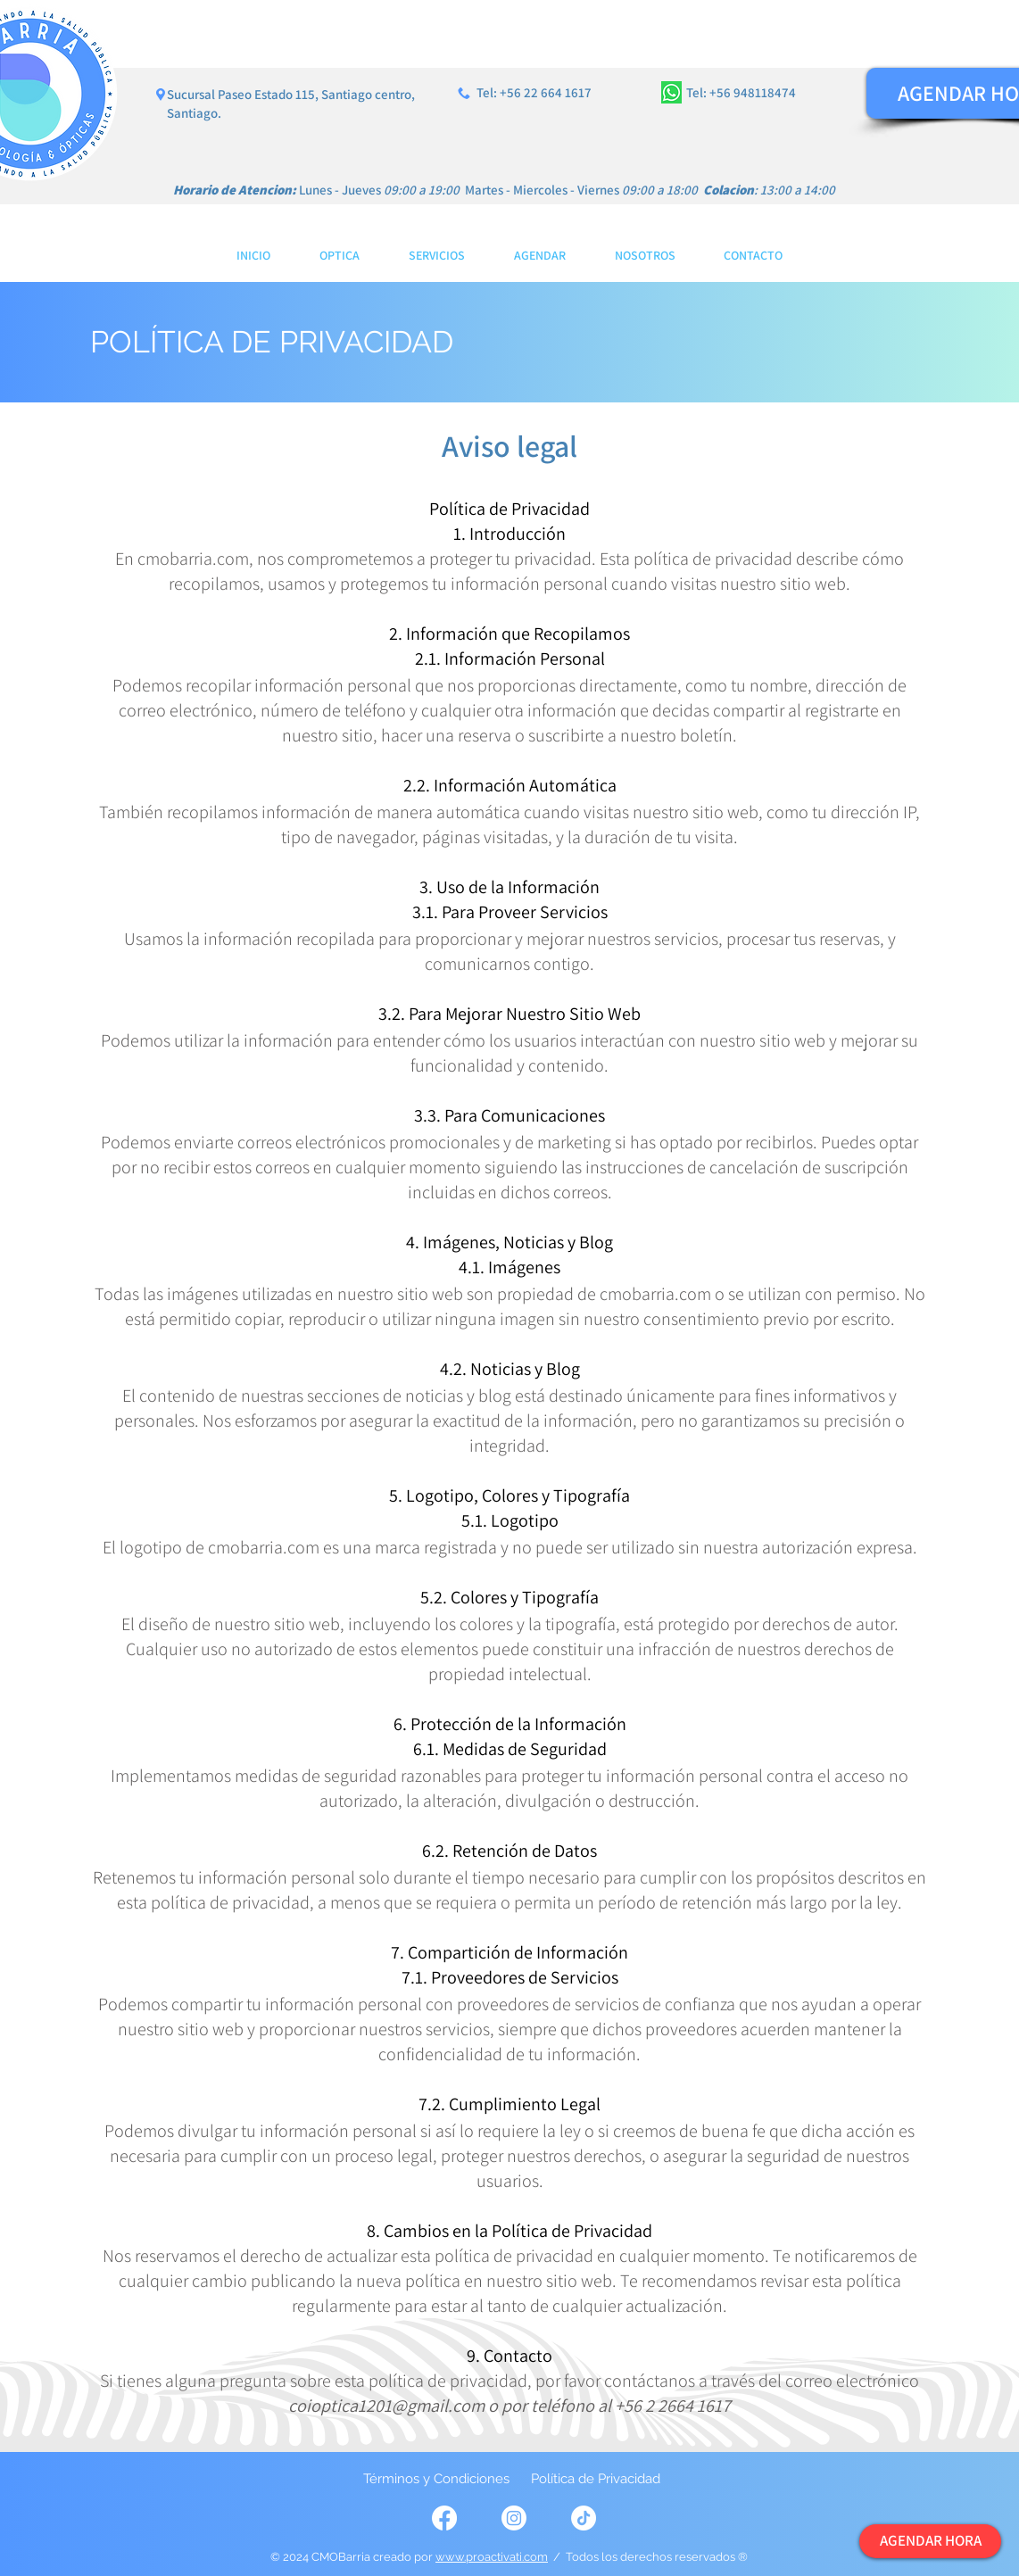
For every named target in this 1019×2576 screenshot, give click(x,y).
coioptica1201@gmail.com (386, 2405)
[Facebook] (444, 2518)
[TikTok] (583, 2518)
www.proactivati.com (491, 2557)
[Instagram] (513, 2518)
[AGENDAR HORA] (930, 2541)
